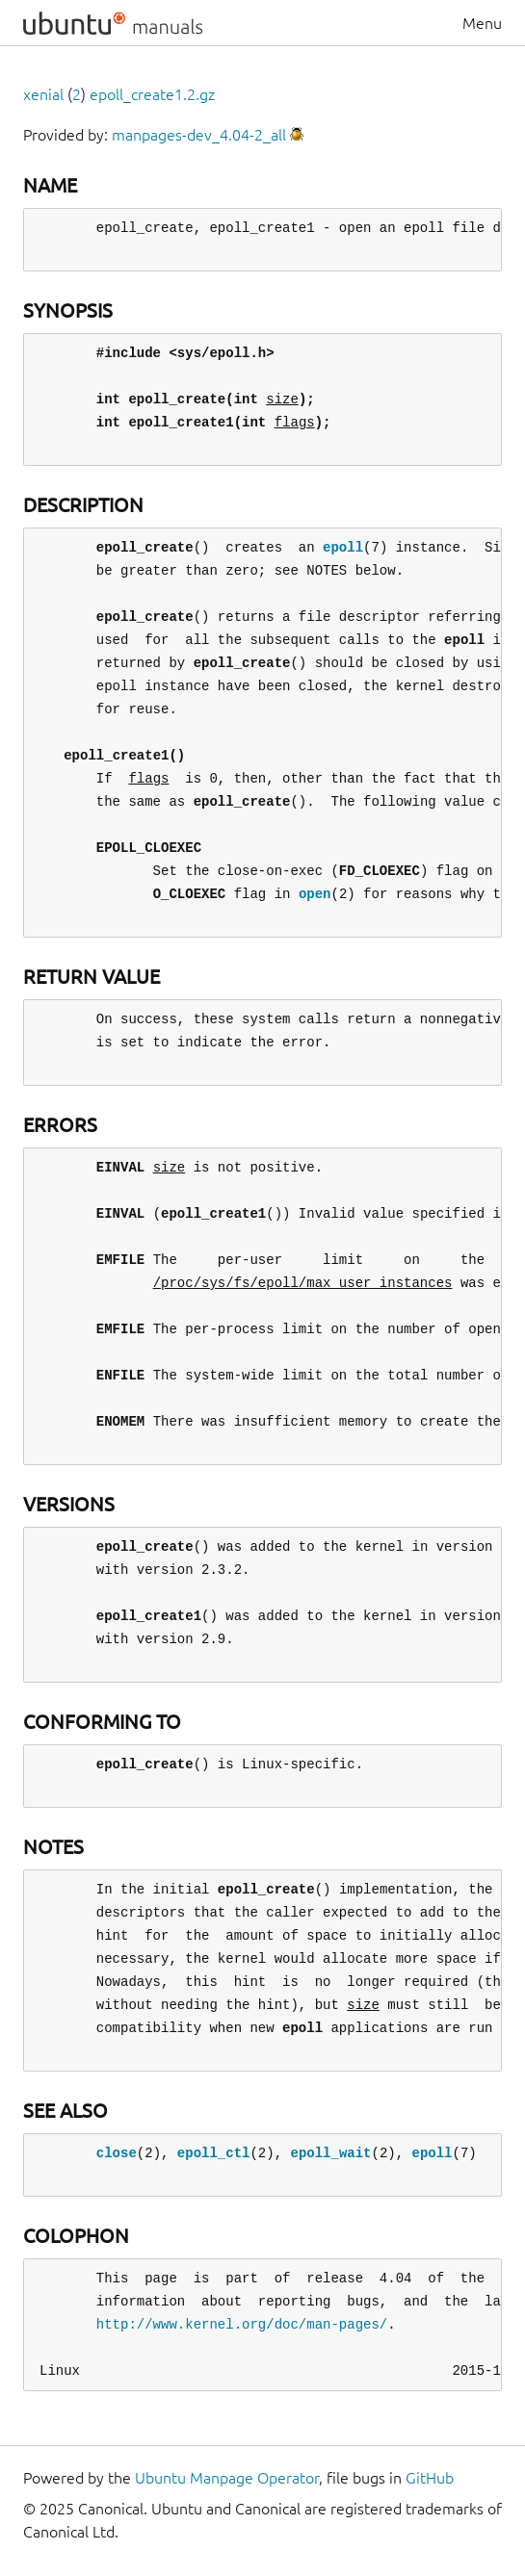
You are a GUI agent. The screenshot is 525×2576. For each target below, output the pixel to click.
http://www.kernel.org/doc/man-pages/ (241, 2324)
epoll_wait (330, 2153)
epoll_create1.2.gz (152, 94)
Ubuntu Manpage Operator (227, 2477)
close (116, 2153)
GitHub (430, 2477)
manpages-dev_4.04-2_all (199, 134)
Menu (482, 23)
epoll (343, 547)
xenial (43, 94)
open (315, 894)
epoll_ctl (213, 2153)
